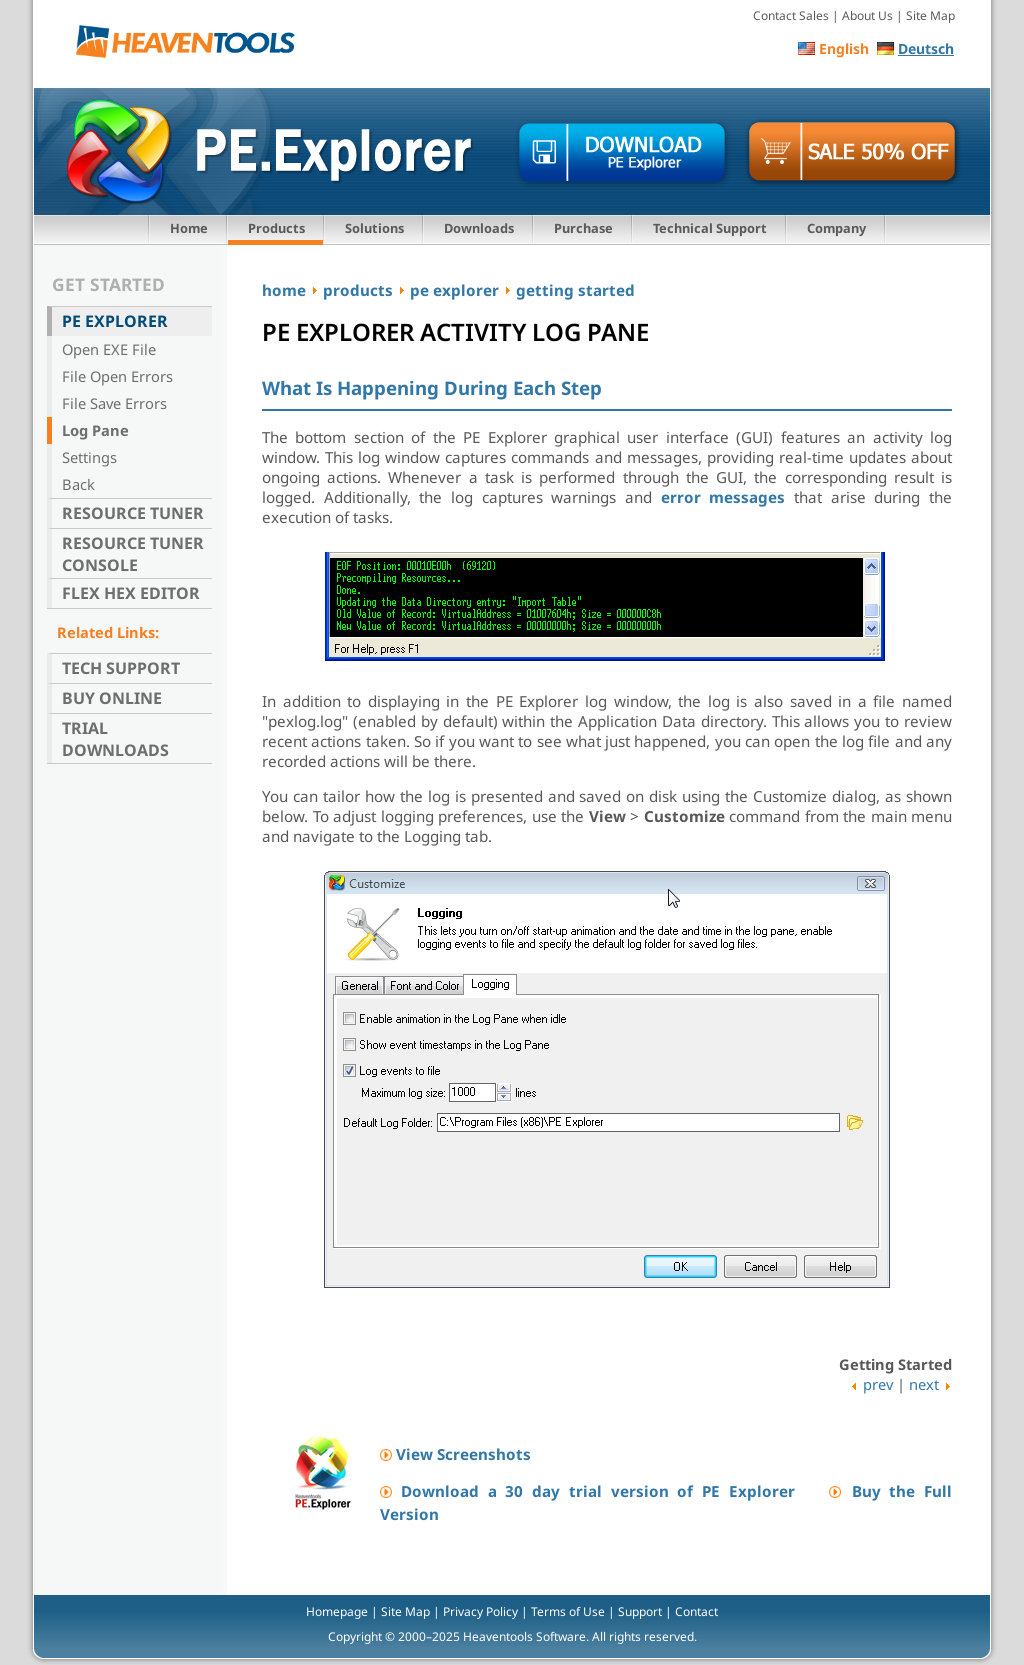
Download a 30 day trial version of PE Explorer (598, 1491)
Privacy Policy (480, 1611)
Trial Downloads (115, 739)
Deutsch (926, 48)
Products (276, 228)
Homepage (337, 1611)
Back (78, 484)
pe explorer (454, 290)
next (924, 1384)
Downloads (479, 228)
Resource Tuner (133, 513)
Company (836, 228)
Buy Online (112, 698)
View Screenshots (463, 1454)
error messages (723, 497)
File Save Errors (114, 403)
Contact (696, 1611)
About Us (867, 15)
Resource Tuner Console (133, 554)
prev (878, 1384)
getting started (575, 290)
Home (189, 228)
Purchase (583, 228)
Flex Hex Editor (131, 593)
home (284, 290)
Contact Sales (791, 15)
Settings (89, 457)
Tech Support (121, 668)
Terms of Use (568, 1611)
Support (640, 1611)
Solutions (374, 228)
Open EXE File (109, 349)
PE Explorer (115, 321)
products (358, 290)
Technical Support (710, 228)
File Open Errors (117, 376)
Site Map (930, 15)
